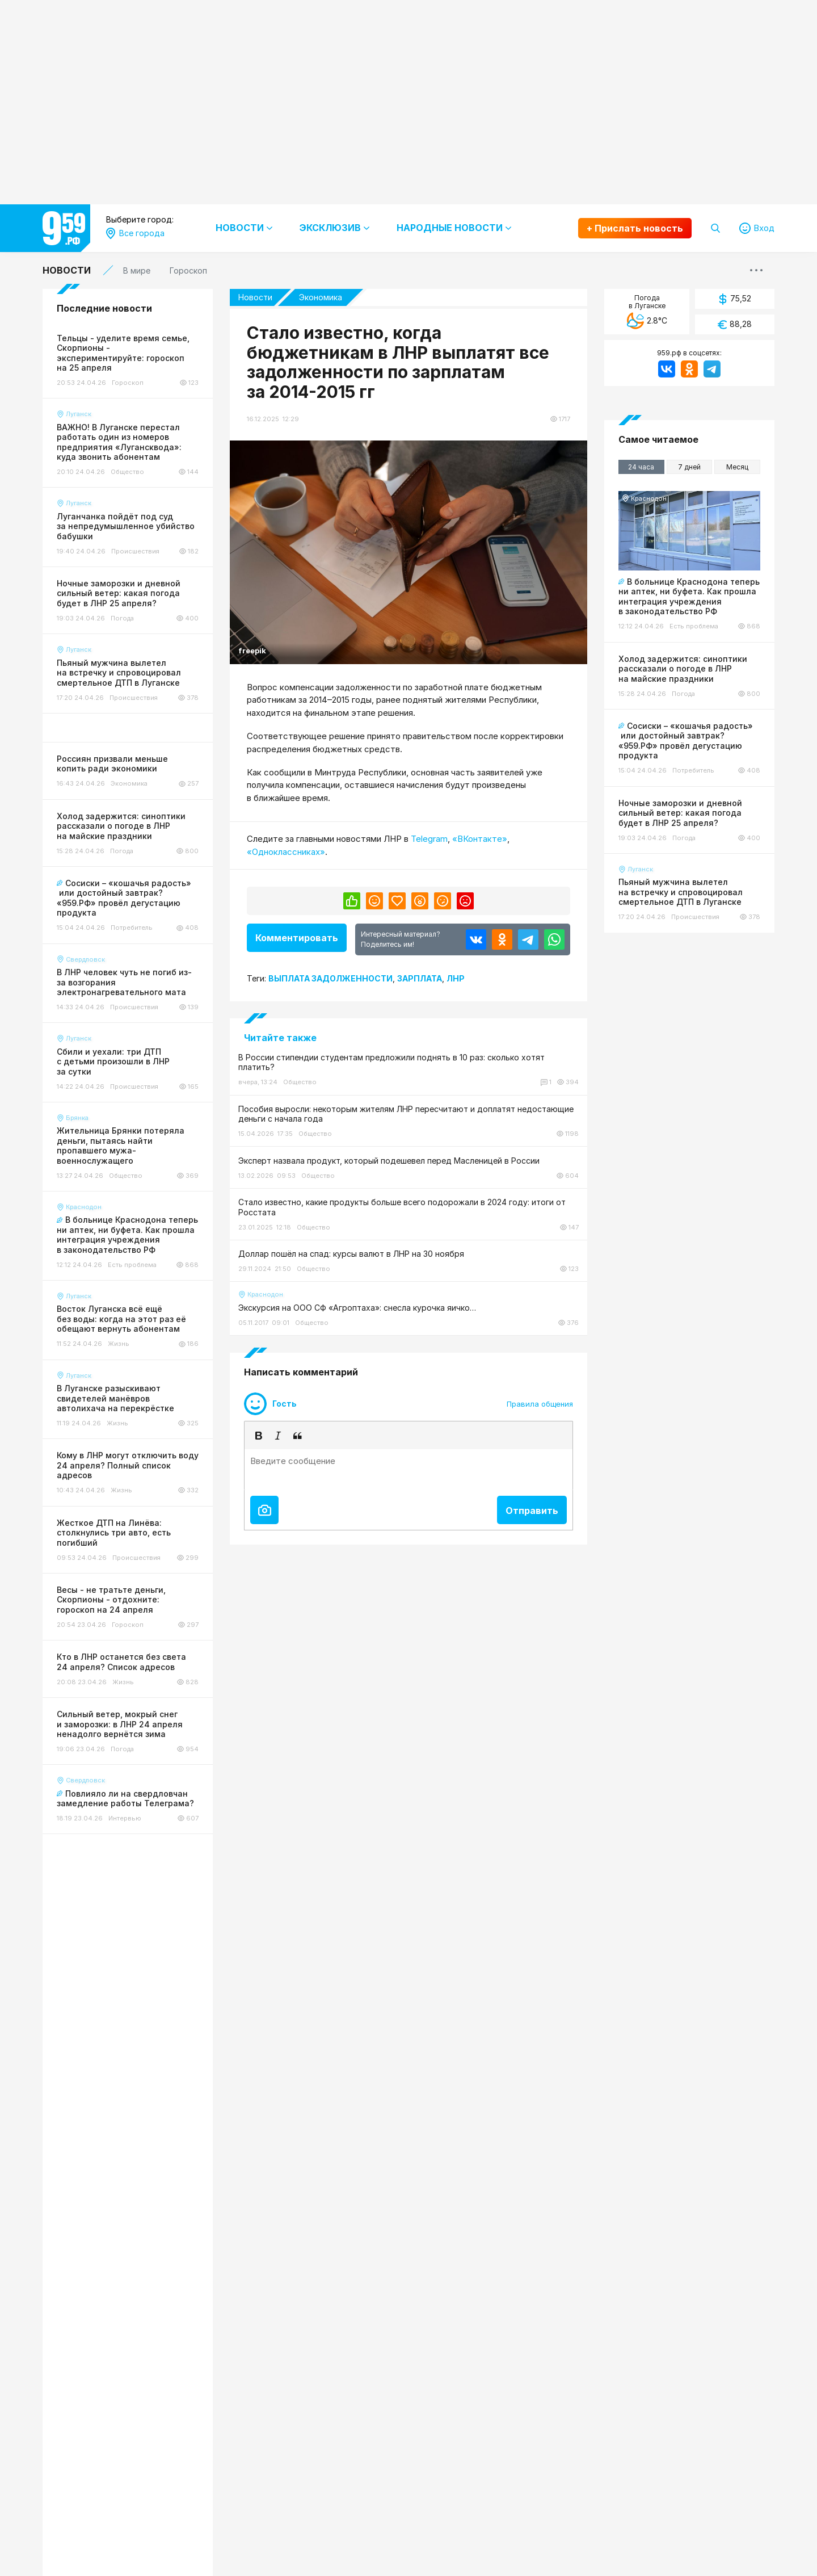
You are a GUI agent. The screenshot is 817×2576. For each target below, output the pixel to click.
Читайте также (280, 1034)
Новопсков (136, 513)
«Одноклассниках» (286, 851)
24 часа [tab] (641, 467)
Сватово (132, 610)
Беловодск (136, 340)
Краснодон (137, 378)
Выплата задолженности (330, 975)
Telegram (429, 838)
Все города (138, 282)
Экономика (331, 297)
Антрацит (134, 320)
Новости (67, 270)
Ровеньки (133, 571)
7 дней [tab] (689, 467)
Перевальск (138, 552)
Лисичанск (136, 417)
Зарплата (419, 975)
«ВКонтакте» (479, 838)
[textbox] (408, 1496)
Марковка (134, 475)
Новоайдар (137, 494)
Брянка (129, 359)
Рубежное (135, 590)
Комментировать (296, 937)
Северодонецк (144, 648)
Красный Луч (140, 397)
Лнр (456, 975)
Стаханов (134, 687)
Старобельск (141, 668)
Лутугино (133, 455)
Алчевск (131, 301)
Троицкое (134, 706)
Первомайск (139, 533)
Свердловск (139, 629)
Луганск (130, 436)
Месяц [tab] (737, 467)
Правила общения (540, 1431)
